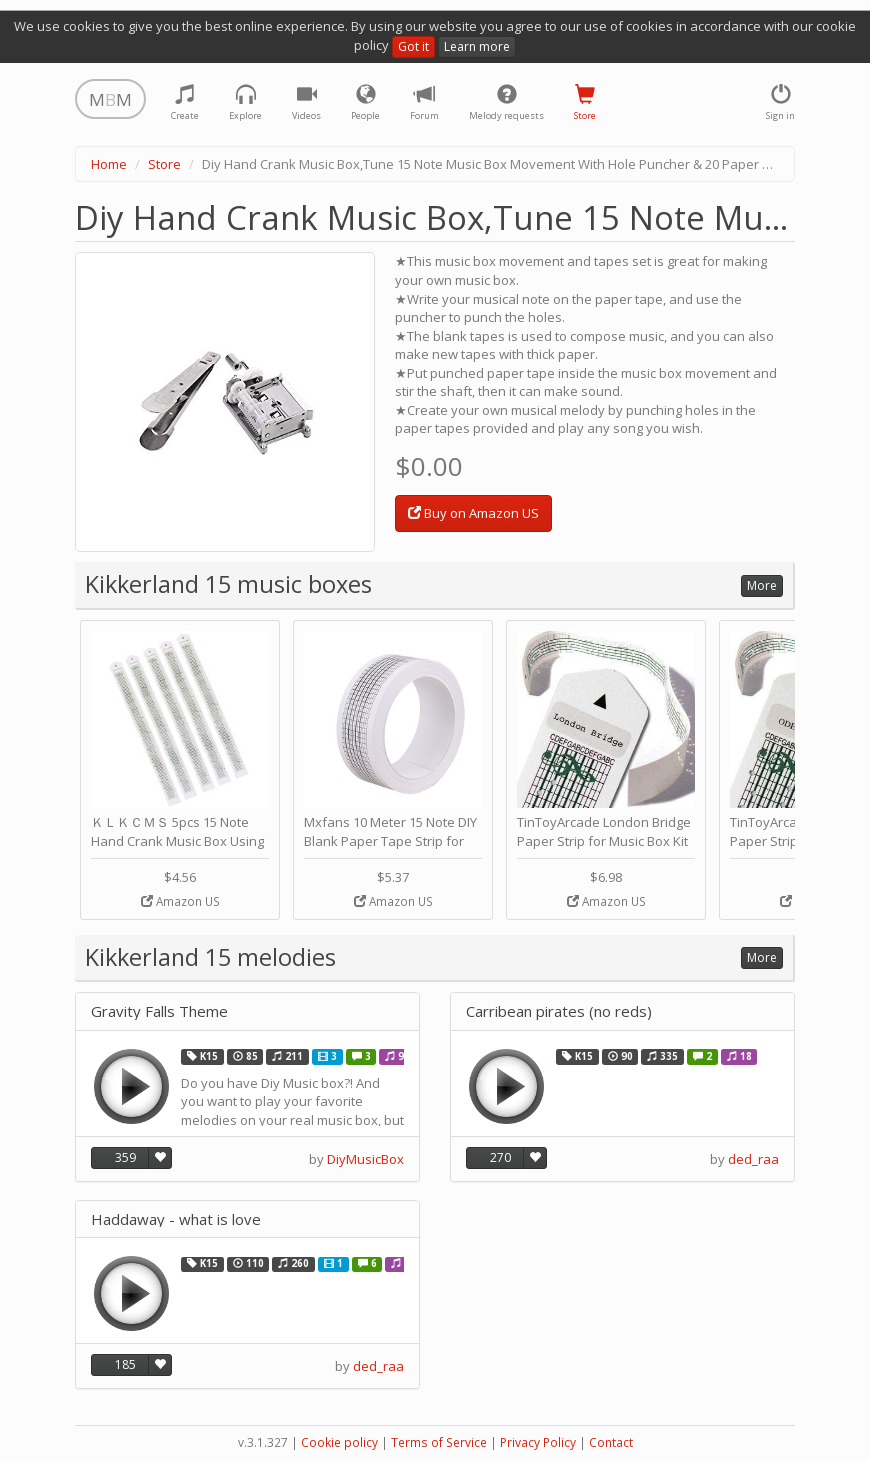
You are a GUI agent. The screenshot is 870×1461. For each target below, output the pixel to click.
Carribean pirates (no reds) (559, 1011)
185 (125, 1364)
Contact (611, 1442)
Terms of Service (439, 1442)
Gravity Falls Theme (159, 1011)
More (762, 585)
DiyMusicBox (365, 1159)
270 (500, 1157)
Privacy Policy (538, 1442)
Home (109, 164)
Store (164, 164)
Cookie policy (339, 1442)
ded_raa (753, 1159)
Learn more (477, 46)
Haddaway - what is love (176, 1219)
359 (125, 1157)
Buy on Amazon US (473, 513)
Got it (413, 46)
